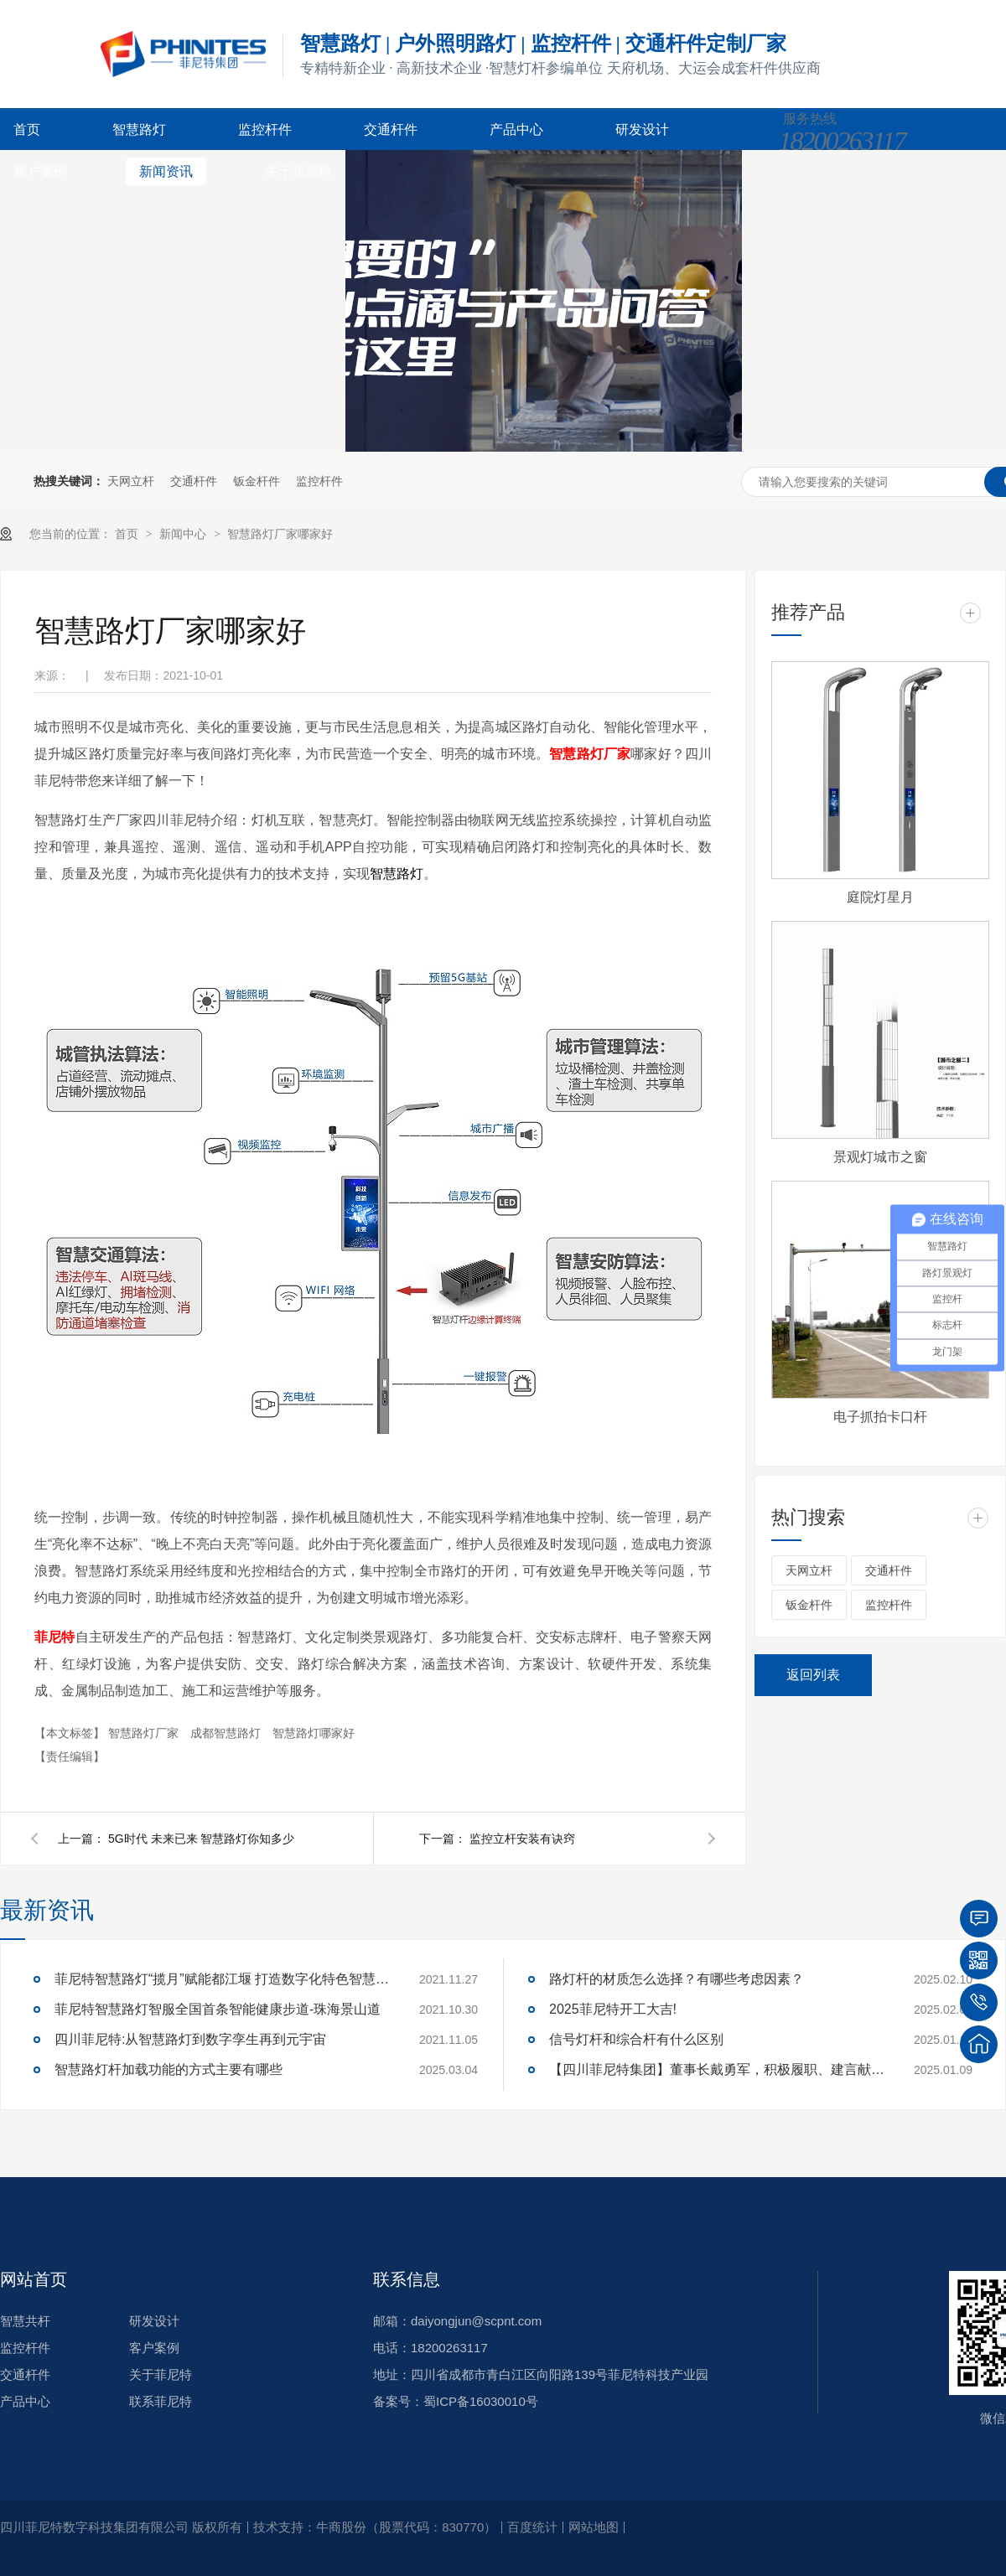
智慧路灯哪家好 (313, 1733)
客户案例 (40, 171)
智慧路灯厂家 (145, 1733)
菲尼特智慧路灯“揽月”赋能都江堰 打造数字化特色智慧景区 (222, 1979)
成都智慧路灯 (227, 1733)
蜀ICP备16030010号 (480, 2401)
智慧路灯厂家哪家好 (280, 534)
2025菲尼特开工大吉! (613, 2009)
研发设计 (642, 129)
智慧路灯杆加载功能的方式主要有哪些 (168, 2069)
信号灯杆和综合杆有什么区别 (636, 2039)
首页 (26, 129)
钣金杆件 (256, 481)
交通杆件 (390, 129)
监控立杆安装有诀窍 (522, 1838)
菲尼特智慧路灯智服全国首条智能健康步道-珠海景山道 (217, 2009)
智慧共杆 (25, 2321)
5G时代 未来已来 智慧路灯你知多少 (201, 1838)
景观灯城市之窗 (880, 1157)
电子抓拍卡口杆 (880, 1417)
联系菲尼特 (160, 2401)
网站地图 (593, 2527)
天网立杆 (130, 481)
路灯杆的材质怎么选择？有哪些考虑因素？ (676, 1979)
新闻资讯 (166, 171)
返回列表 (813, 1675)
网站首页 (33, 2279)
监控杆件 (265, 129)
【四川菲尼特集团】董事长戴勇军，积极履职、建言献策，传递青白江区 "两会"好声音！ (716, 2069)
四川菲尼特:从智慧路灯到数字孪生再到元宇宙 (190, 2039)
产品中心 (516, 129)
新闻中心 (184, 534)
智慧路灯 (139, 129)
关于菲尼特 (298, 171)
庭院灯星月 (880, 897)
